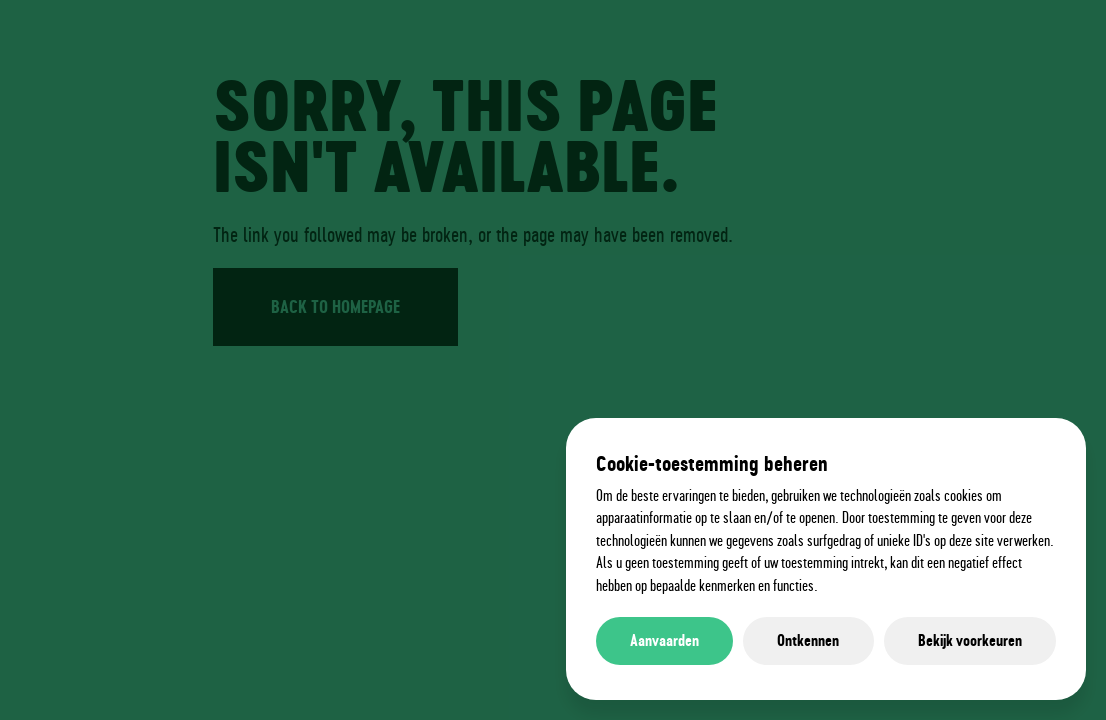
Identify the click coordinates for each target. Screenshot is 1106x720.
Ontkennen (808, 640)
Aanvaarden (664, 640)
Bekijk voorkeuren (970, 640)
